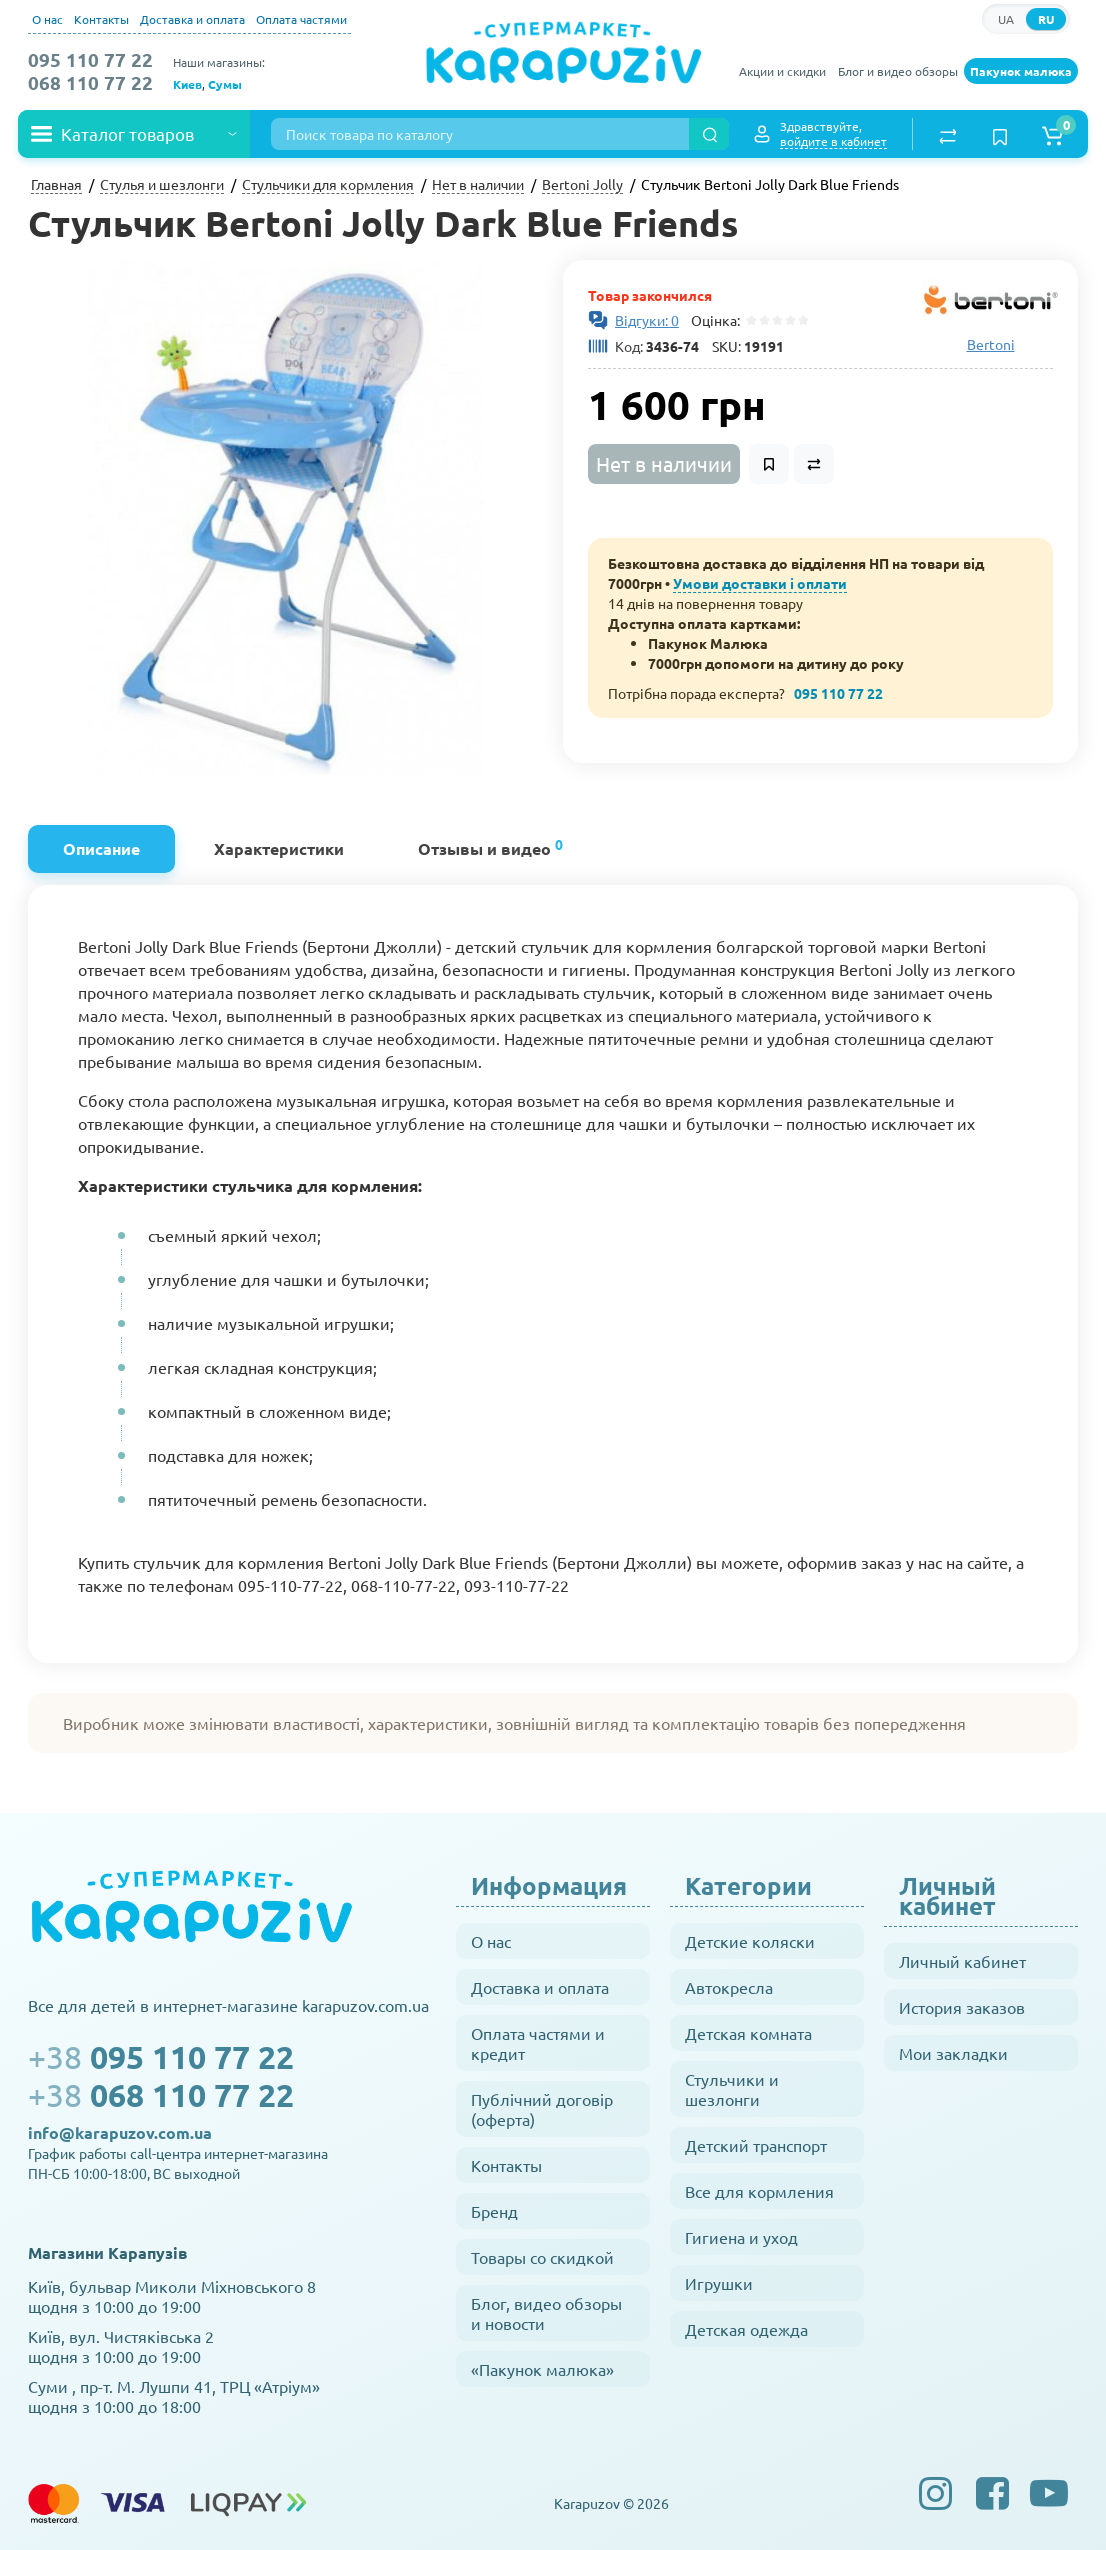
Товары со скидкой (542, 2257)
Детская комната (748, 2033)
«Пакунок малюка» (542, 2369)
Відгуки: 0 (647, 320)
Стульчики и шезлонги (732, 2089)
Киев (187, 84)
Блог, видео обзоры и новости (546, 2313)
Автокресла (729, 1987)
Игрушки (719, 2283)
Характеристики (279, 848)
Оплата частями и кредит (538, 2043)
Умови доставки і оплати (760, 583)
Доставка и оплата (192, 19)
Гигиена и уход (741, 2237)
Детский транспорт (756, 2145)
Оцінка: (712, 320)
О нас (47, 19)
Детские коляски (750, 1941)
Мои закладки (953, 2053)
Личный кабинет (962, 1961)
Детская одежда (746, 2329)
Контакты (101, 19)
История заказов (962, 2007)
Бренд (494, 2211)
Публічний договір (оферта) (542, 2109)
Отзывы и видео (490, 846)
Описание (101, 848)
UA (1006, 19)
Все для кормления (759, 2191)
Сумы (225, 84)
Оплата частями (301, 19)
